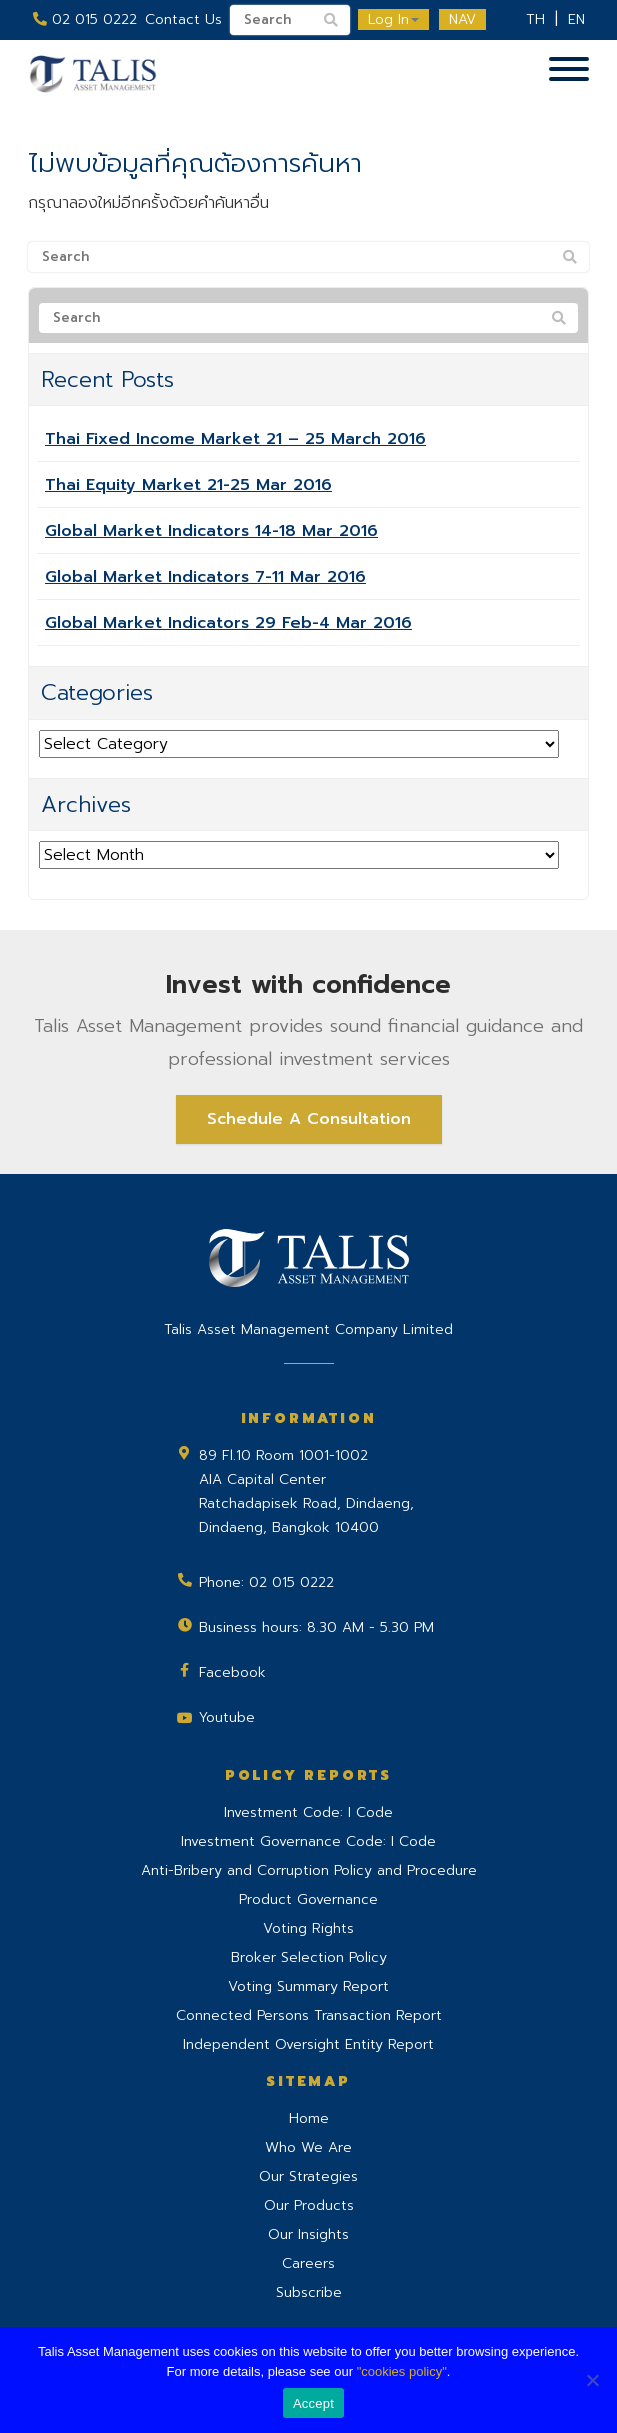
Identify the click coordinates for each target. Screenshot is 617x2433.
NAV (462, 19)
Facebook (232, 1672)
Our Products (309, 2205)
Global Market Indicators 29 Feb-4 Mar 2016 (228, 623)
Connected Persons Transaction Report (309, 2015)
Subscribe (309, 2292)
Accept (313, 2403)
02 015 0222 (85, 19)
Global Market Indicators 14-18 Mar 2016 (211, 531)
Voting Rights (308, 1928)
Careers (308, 2263)
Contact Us (183, 19)
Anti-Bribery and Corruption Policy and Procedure (309, 1870)
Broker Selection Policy (309, 1957)
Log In (393, 19)
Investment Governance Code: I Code (308, 1841)
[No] (592, 2380)
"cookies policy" (402, 2371)
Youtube (227, 1717)
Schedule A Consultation (309, 1119)
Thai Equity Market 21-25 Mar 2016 (188, 485)
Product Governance (308, 1899)
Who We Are (308, 2147)
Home (309, 2118)
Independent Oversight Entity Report (308, 2044)
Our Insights (308, 2234)
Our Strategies (308, 2176)
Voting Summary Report (308, 1986)
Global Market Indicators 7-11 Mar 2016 (205, 577)
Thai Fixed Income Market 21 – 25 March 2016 (235, 439)
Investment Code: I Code (308, 1812)
